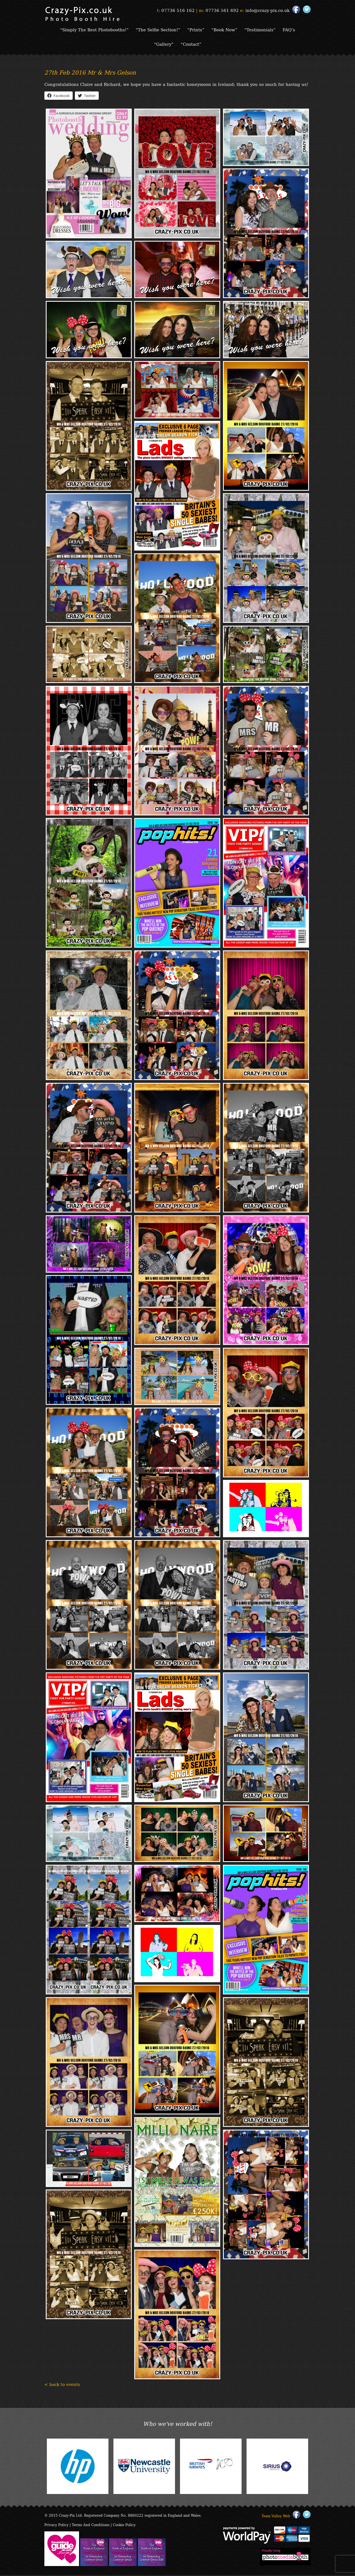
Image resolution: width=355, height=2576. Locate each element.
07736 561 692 (222, 10)
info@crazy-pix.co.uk (267, 10)
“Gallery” (163, 44)
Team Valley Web (276, 2516)
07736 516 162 (178, 10)
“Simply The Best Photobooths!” (93, 29)
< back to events (62, 2385)
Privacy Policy (56, 2525)
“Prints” (195, 29)
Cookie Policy (124, 2525)
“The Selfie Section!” (157, 29)
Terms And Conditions (91, 2525)
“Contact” (191, 44)
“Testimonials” (260, 29)
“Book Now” (225, 29)
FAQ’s (289, 29)
